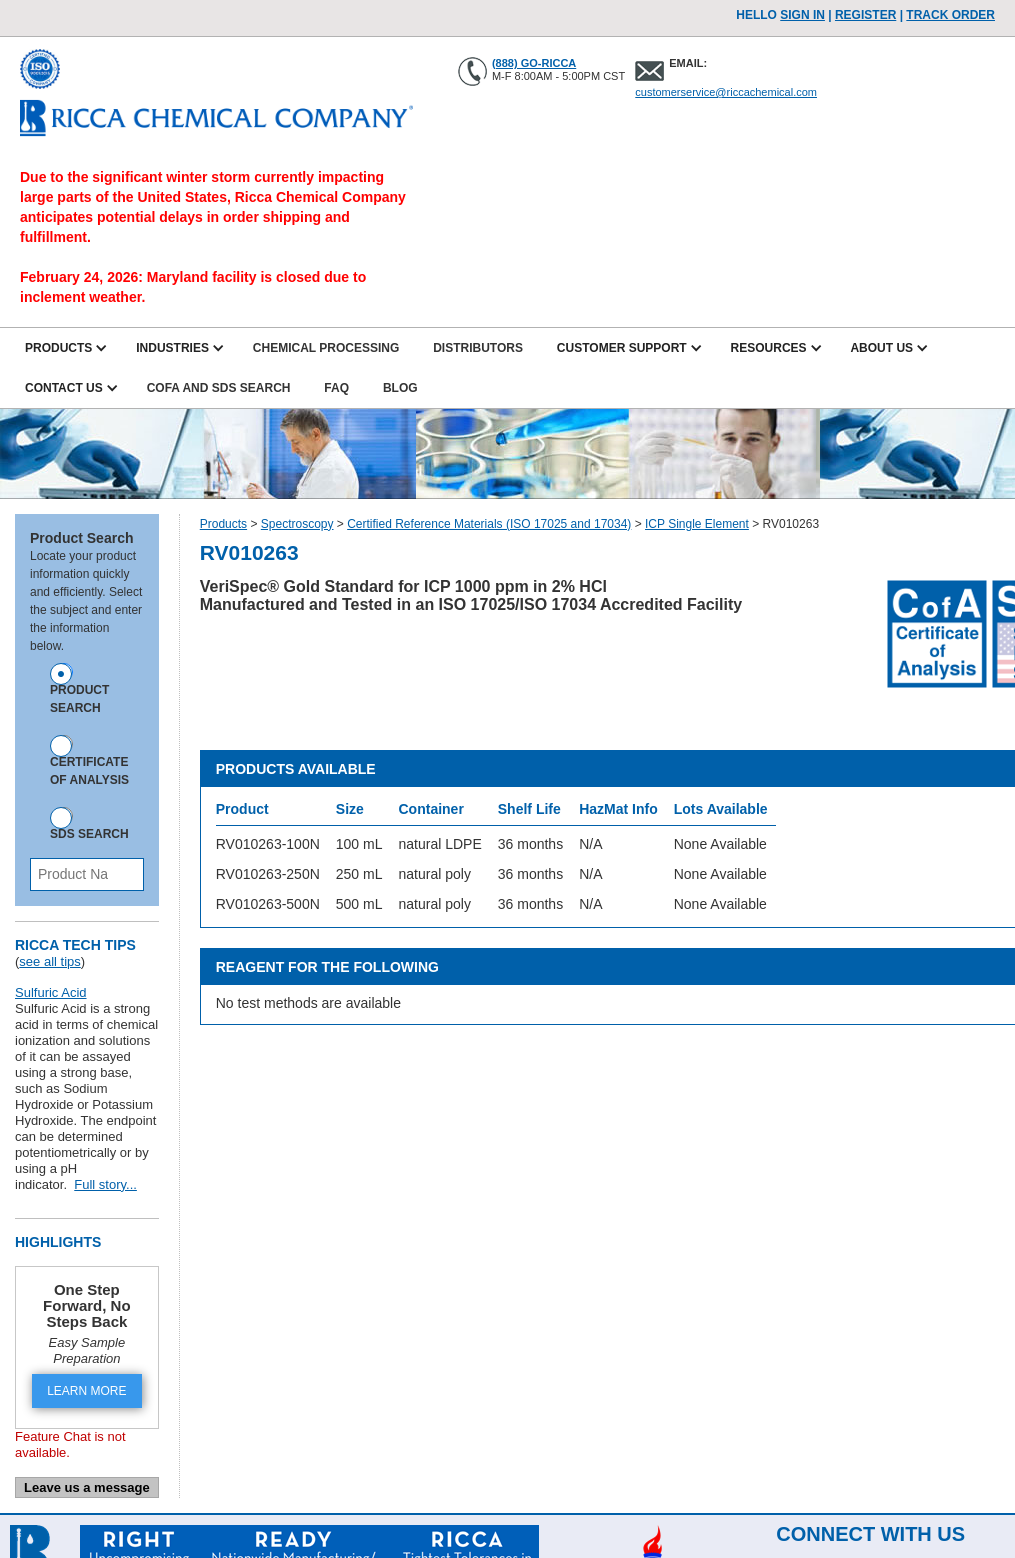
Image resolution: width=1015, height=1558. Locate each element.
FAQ (336, 388)
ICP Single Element (697, 524)
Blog (400, 388)
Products (223, 524)
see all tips (49, 961)
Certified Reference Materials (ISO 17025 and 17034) (489, 524)
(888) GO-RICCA (534, 63)
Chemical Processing (326, 348)
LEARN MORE (86, 1391)
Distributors (478, 348)
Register (865, 15)
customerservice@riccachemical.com (726, 92)
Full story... (105, 1184)
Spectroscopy (297, 524)
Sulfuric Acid (51, 992)
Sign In (802, 15)
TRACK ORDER (950, 15)
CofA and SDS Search (219, 388)
